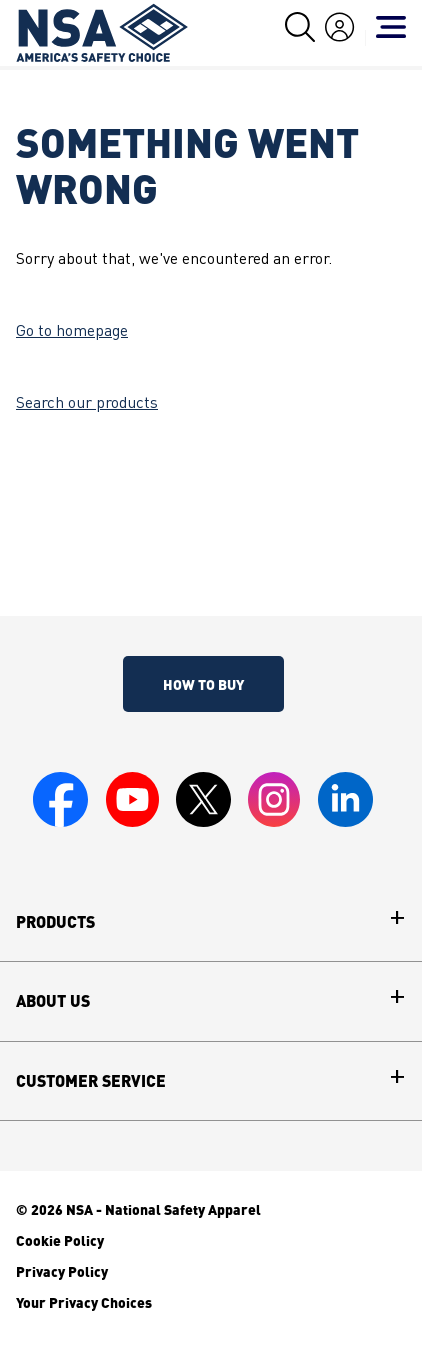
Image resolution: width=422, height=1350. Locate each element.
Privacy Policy (62, 1271)
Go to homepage (72, 332)
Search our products (87, 404)
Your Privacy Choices (84, 1302)
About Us (53, 1001)
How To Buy (203, 684)
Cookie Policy (60, 1240)
